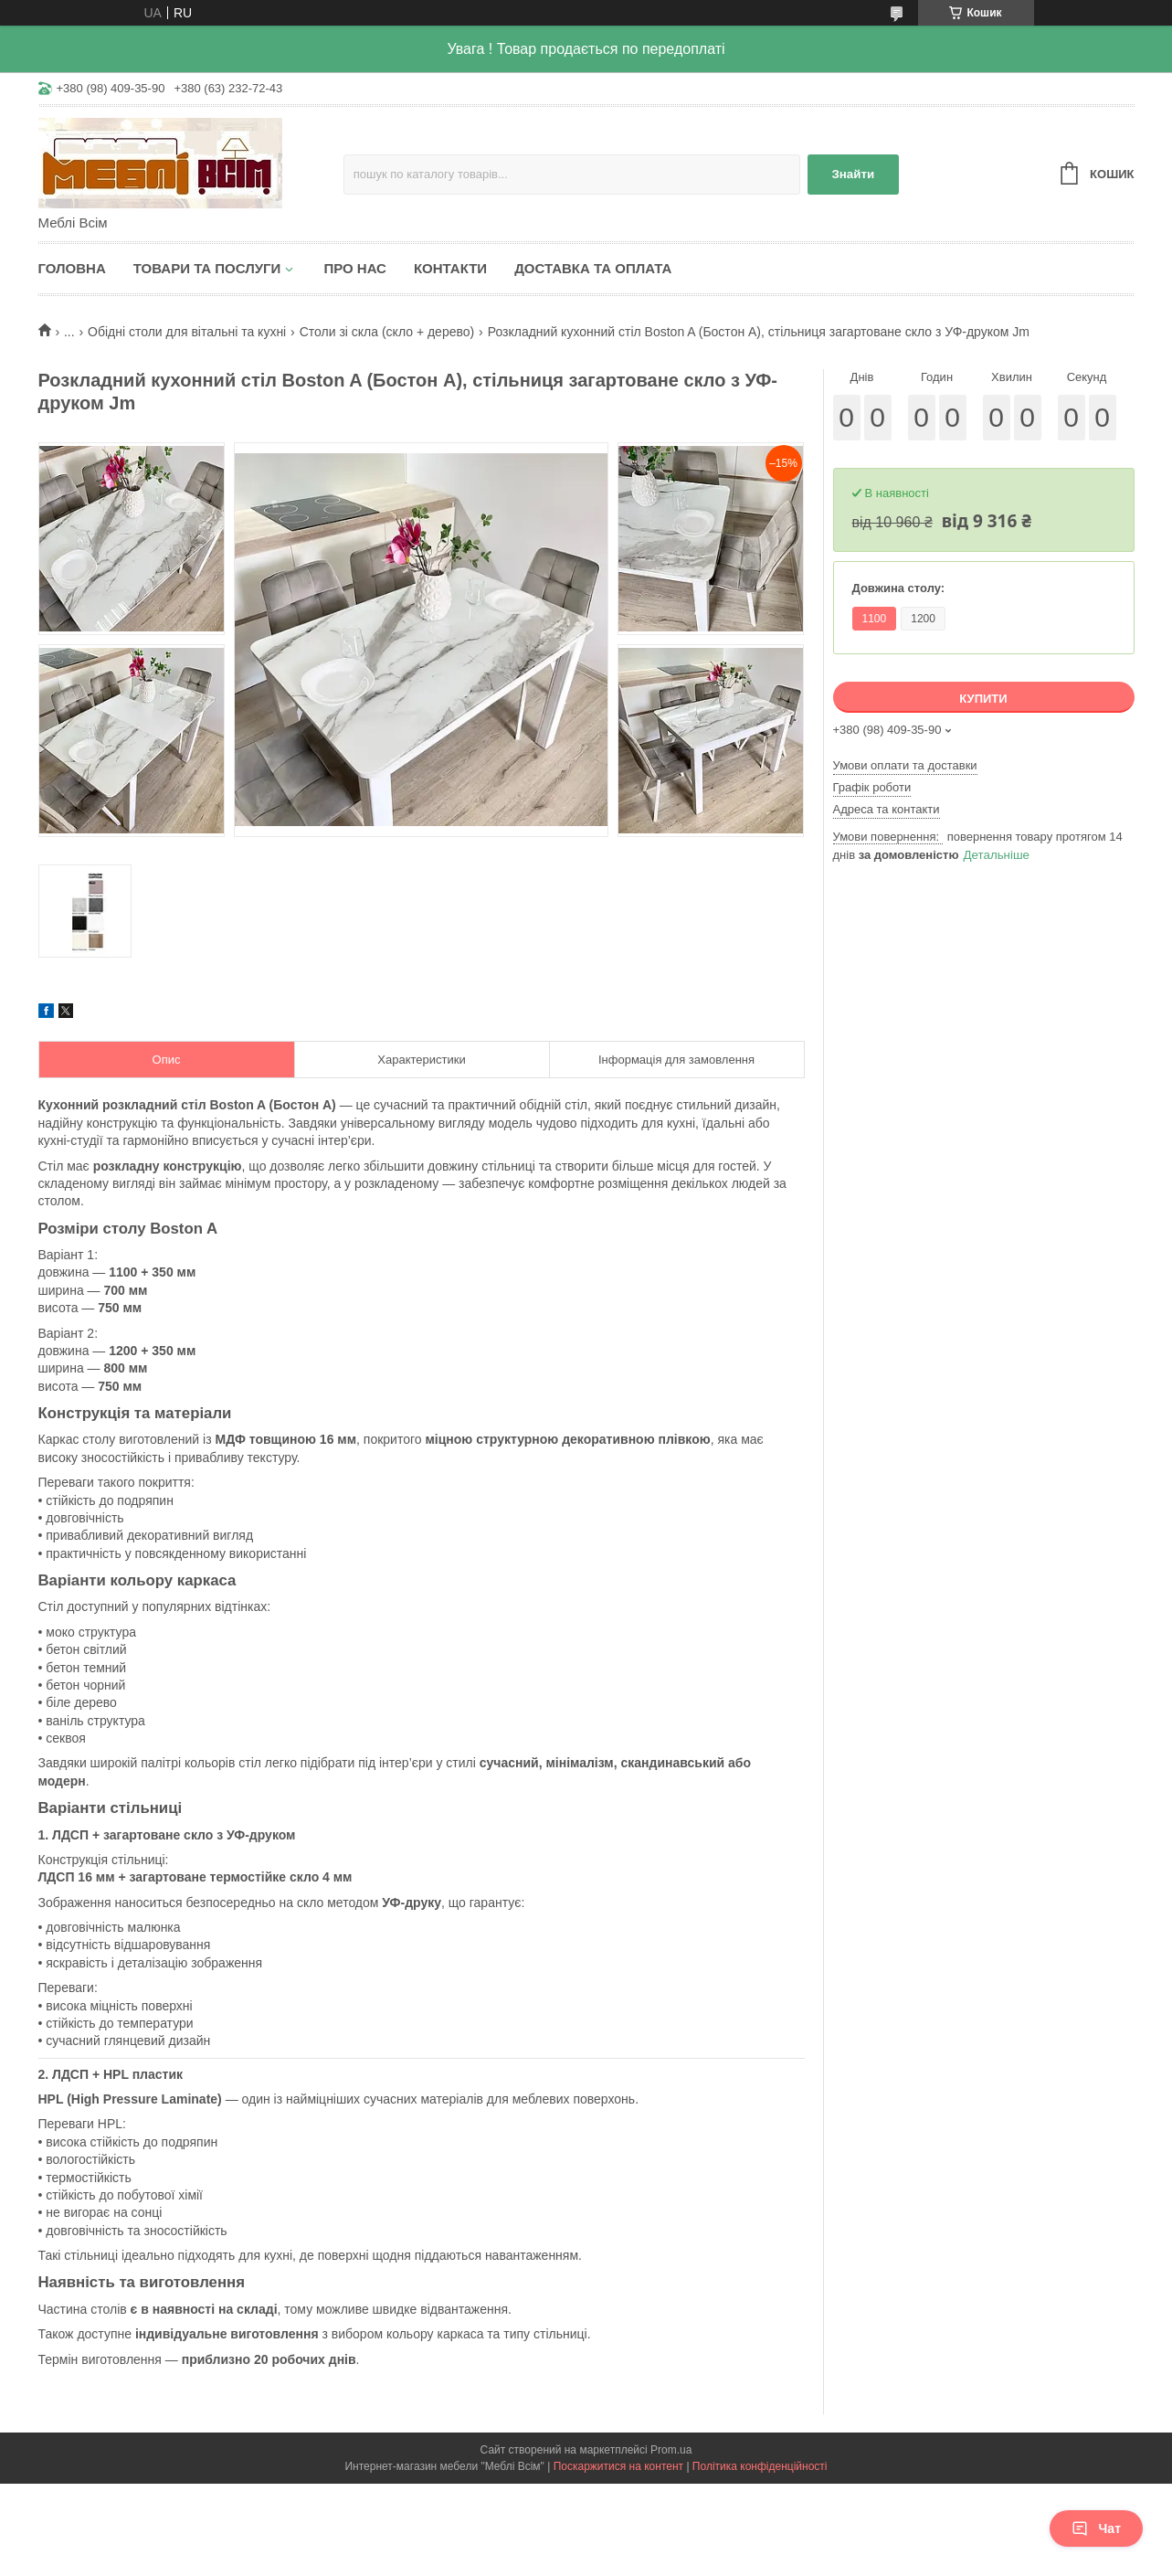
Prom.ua (671, 2449)
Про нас (354, 268)
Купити (983, 698)
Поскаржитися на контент (618, 2466)
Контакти (450, 268)
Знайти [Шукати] (852, 174)
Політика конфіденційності (760, 2466)
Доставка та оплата (592, 268)
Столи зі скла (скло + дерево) (387, 331)
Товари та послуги (207, 268)
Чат (1096, 2528)
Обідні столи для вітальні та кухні (187, 331)
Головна (72, 268)
